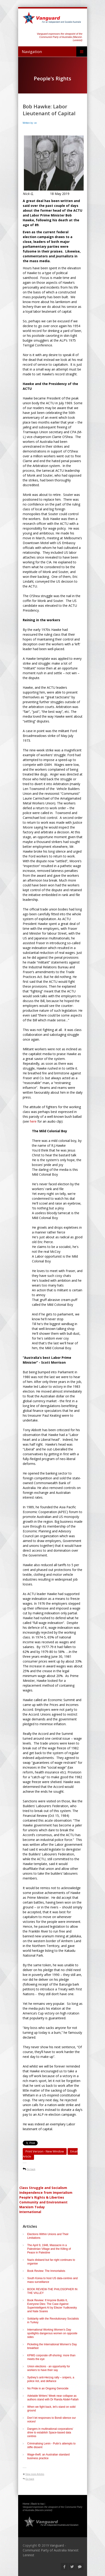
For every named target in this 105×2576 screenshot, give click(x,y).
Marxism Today (32, 2207)
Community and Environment (43, 2202)
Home (26, 2503)
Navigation (32, 51)
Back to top (37, 2503)
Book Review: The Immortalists (46, 2271)
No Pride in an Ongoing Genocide (47, 2388)
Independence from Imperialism (45, 2192)
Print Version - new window (45, 2151)
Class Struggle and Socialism (43, 2188)
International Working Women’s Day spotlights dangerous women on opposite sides (52, 2333)
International (30, 2212)
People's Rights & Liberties (41, 2197)
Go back (31, 2169)
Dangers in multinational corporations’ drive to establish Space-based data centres (50, 2432)
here (33, 1121)
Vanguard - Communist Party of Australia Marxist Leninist (51, 2550)
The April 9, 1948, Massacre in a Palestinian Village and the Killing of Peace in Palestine (49, 2249)
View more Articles (34, 2474)
